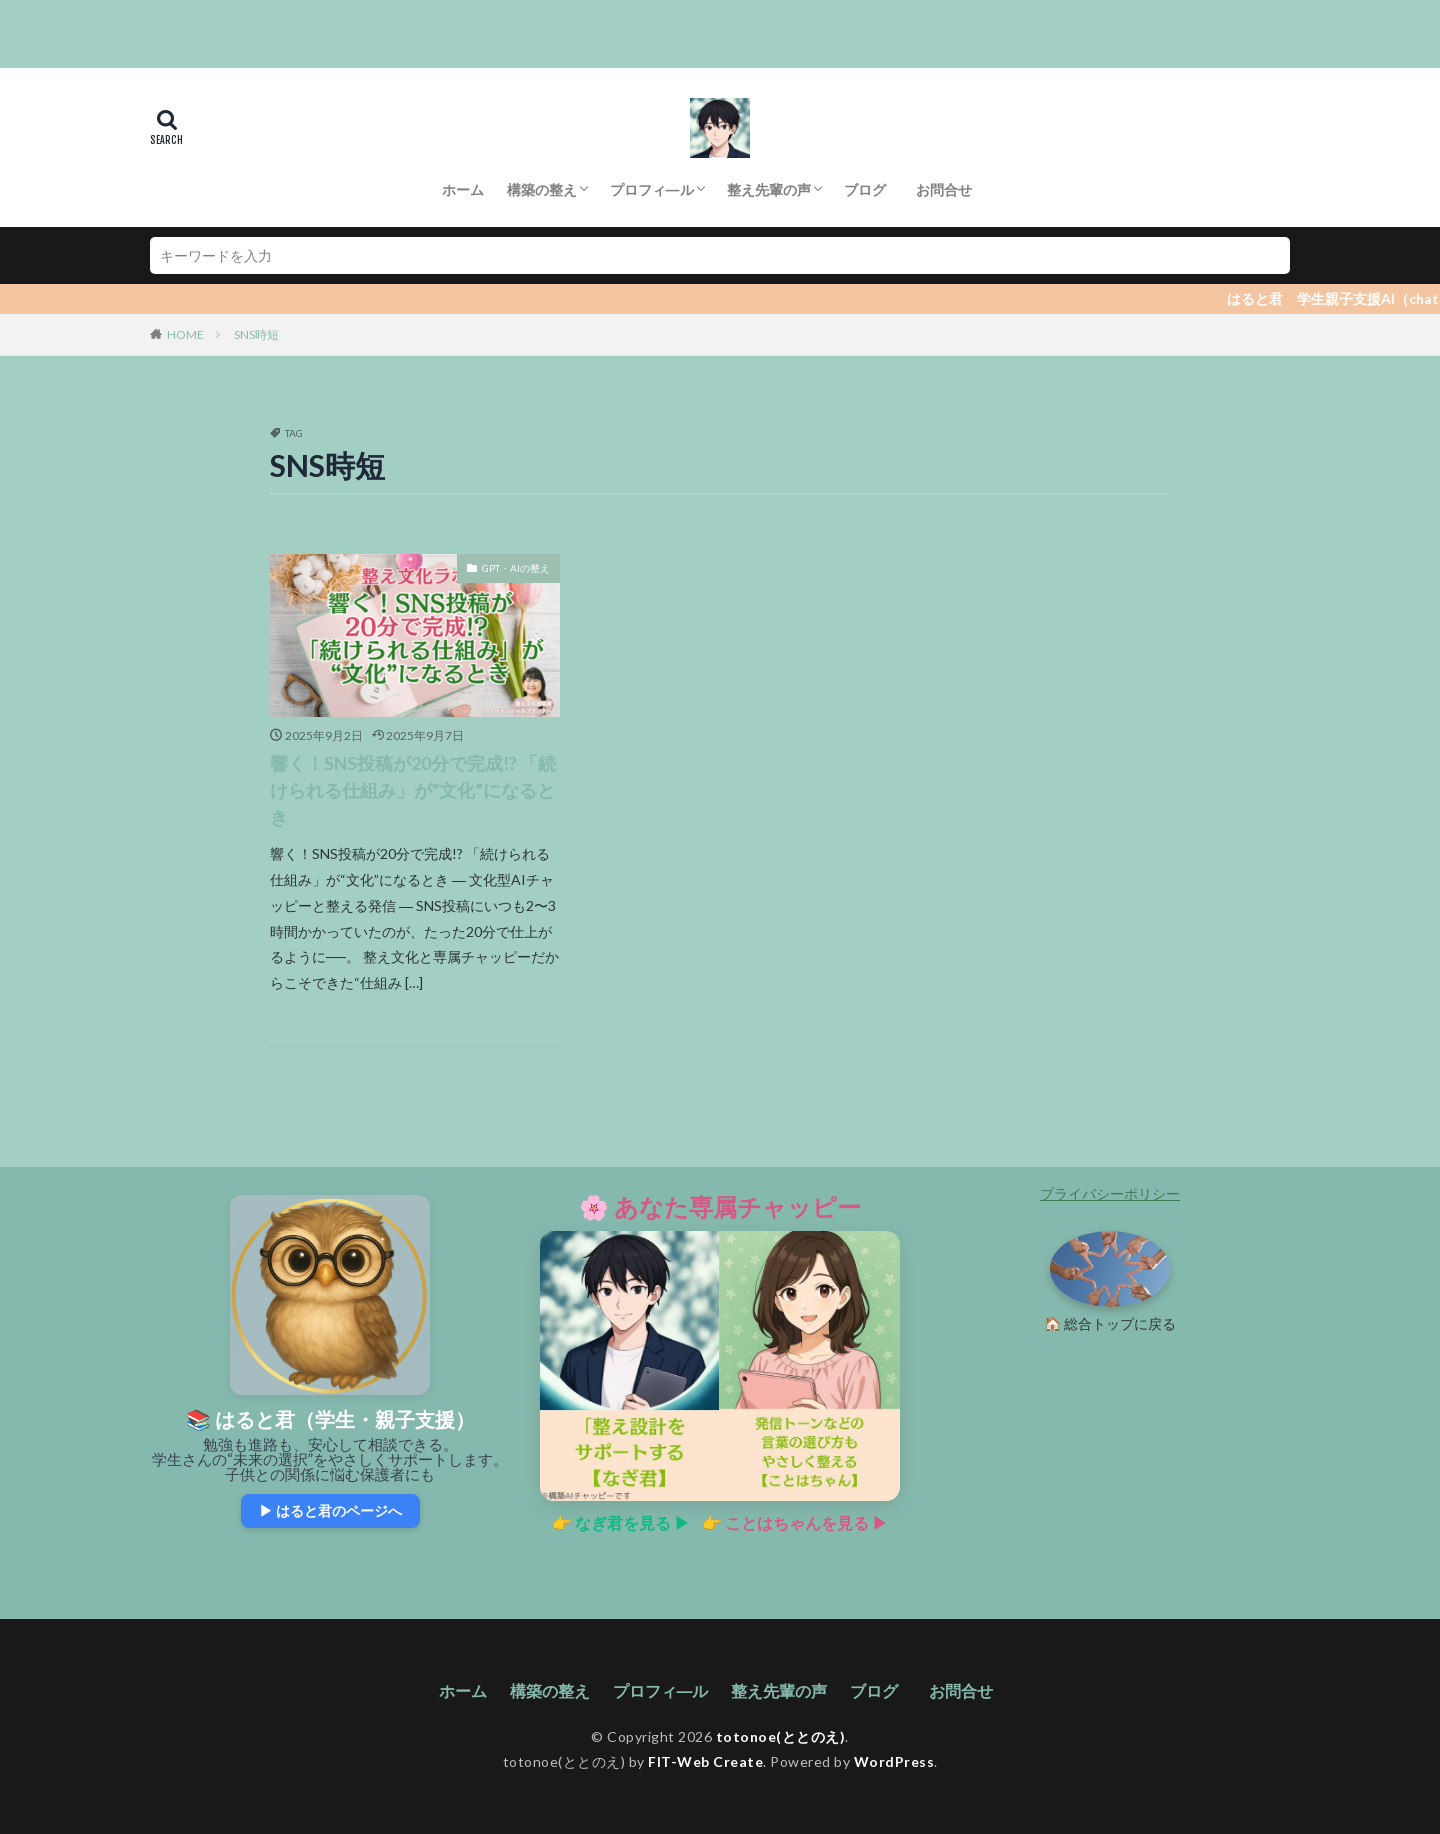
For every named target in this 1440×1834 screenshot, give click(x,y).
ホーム (463, 189)
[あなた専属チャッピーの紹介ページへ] (720, 1366)
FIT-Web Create (705, 1761)
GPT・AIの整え (516, 568)
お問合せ (947, 189)
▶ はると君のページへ (330, 1510)
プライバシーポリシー (1110, 1193)
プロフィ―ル (652, 189)
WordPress (894, 1761)
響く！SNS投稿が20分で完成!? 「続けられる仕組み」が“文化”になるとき (413, 790)
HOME (185, 334)
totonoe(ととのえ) (781, 1736)
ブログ (865, 189)
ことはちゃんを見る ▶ (806, 1522)
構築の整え (542, 189)
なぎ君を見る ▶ (632, 1522)
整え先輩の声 (769, 189)
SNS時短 (256, 334)
